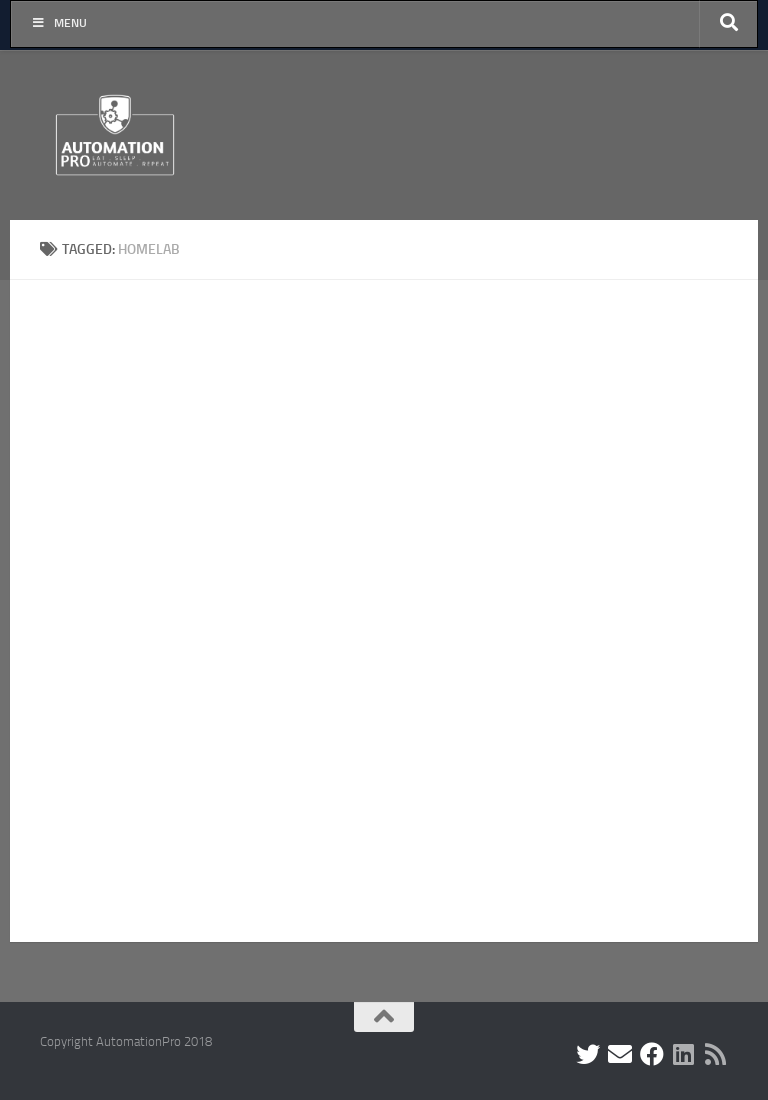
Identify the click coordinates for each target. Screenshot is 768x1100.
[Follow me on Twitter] (588, 1054)
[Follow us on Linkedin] (684, 1054)
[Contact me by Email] (620, 1054)
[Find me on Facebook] (652, 1054)
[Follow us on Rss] (716, 1054)
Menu (59, 23)
